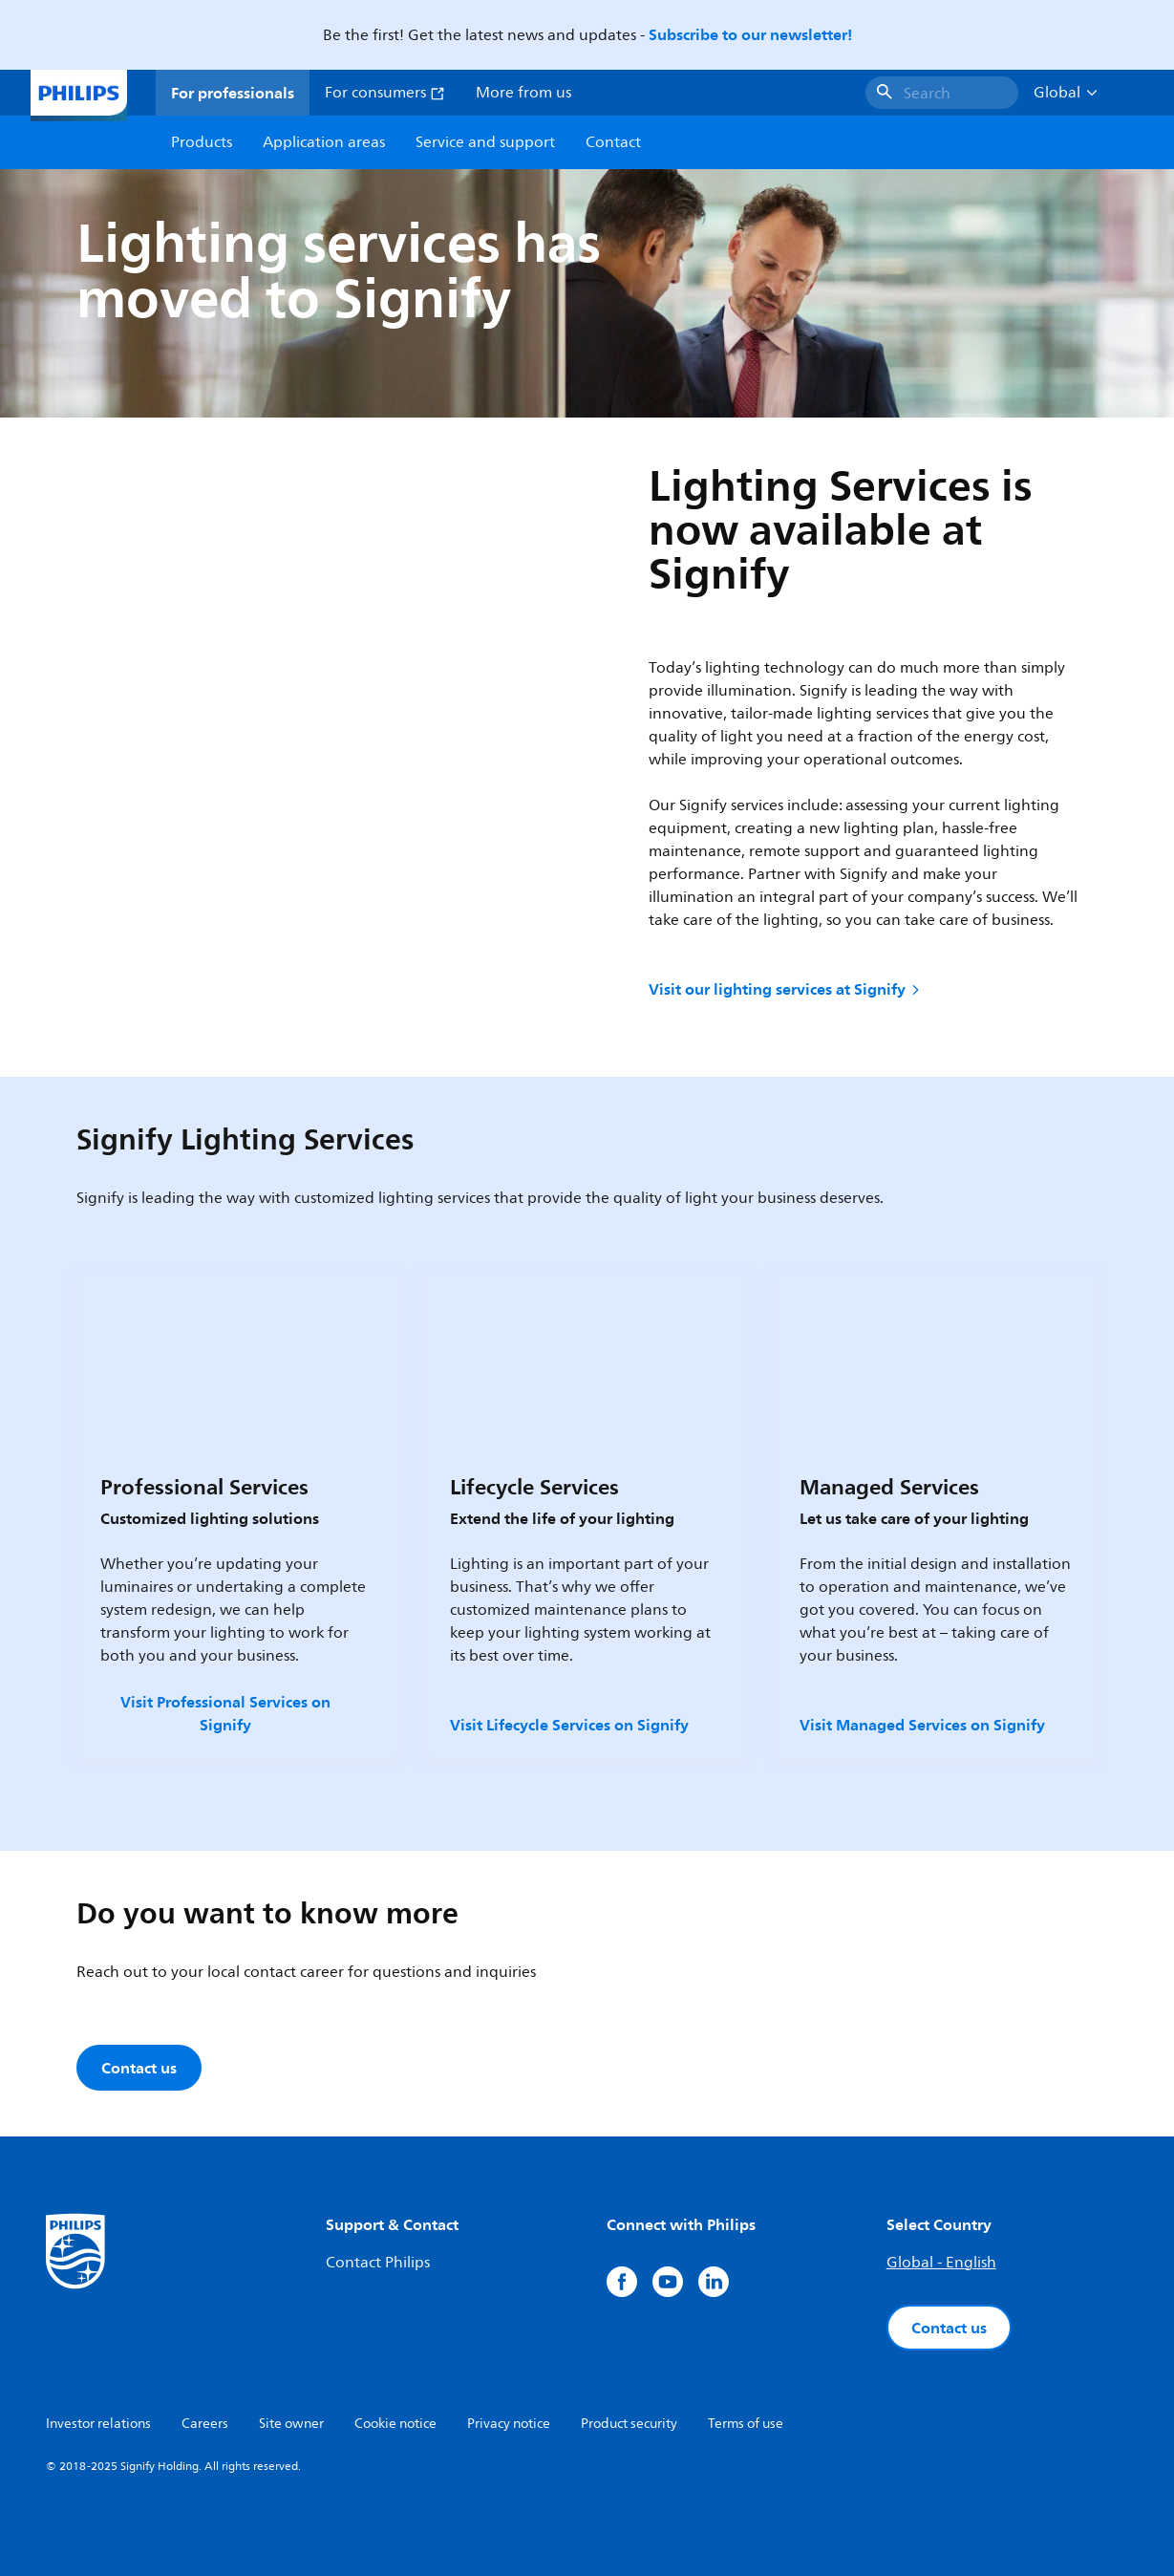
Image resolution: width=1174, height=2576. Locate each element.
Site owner (291, 2424)
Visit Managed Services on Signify (922, 1724)
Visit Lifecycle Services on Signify (569, 1724)
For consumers (385, 92)
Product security (629, 2424)
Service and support (485, 142)
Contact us (949, 2327)
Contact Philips (378, 2262)
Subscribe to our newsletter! (750, 34)
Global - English (941, 2262)
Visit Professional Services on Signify (225, 1713)
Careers (204, 2424)
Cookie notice (395, 2424)
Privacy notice (508, 2424)
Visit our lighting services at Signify (786, 988)
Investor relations (98, 2424)
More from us (523, 92)
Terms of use (745, 2424)
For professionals (232, 92)
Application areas (324, 142)
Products (201, 142)
